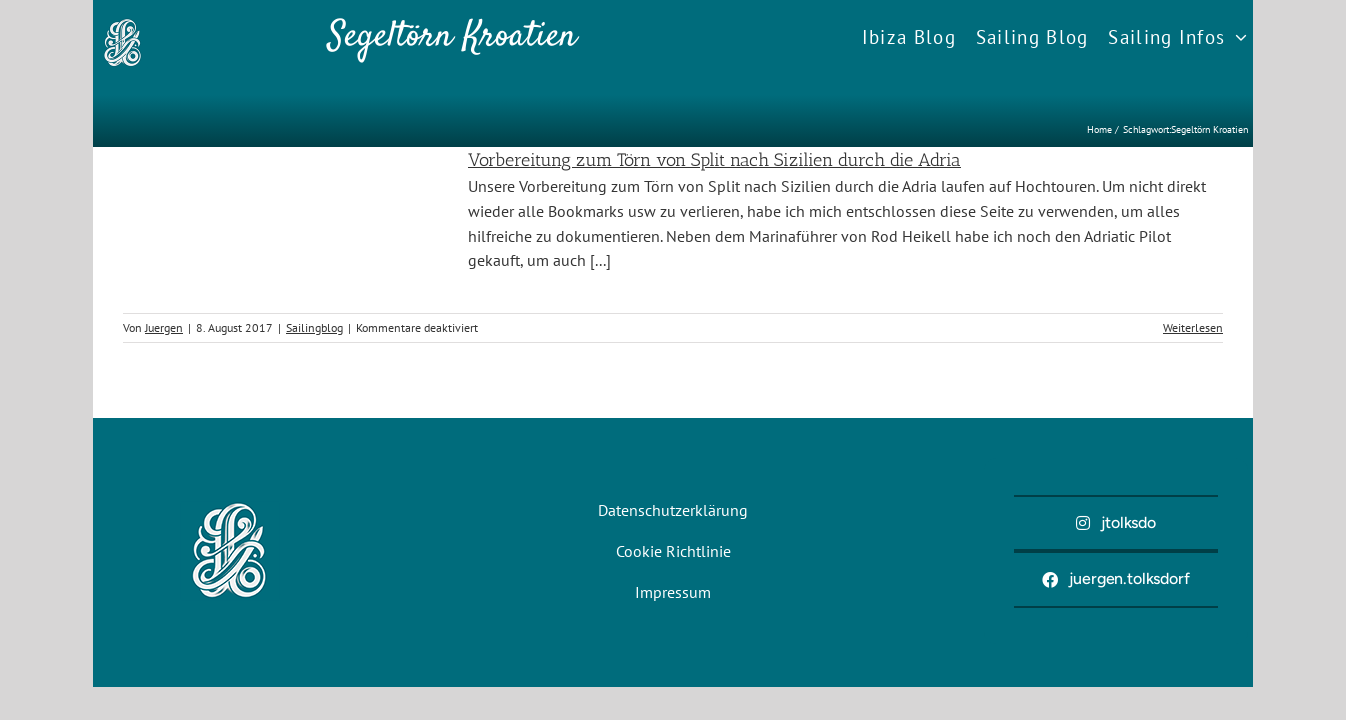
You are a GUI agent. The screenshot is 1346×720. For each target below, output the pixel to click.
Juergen (164, 327)
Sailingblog (314, 327)
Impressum (673, 592)
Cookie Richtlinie (673, 551)
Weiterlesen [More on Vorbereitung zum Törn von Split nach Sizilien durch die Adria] (1193, 327)
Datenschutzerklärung (673, 510)
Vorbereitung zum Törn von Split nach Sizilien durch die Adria (714, 160)
